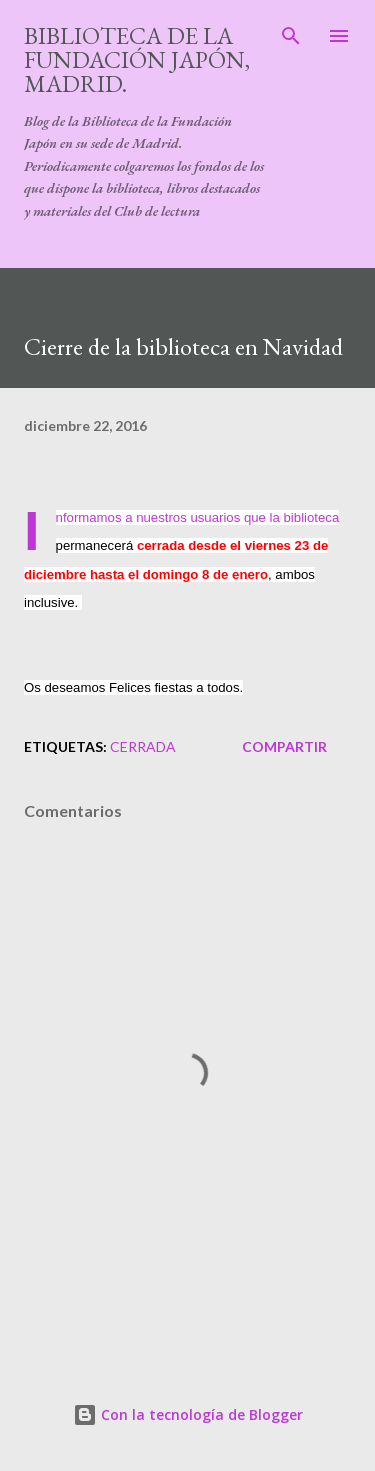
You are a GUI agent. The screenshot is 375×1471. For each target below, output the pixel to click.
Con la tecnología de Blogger (188, 1414)
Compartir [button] (284, 746)
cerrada (143, 746)
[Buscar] (291, 36)
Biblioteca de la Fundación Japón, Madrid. (137, 59)
